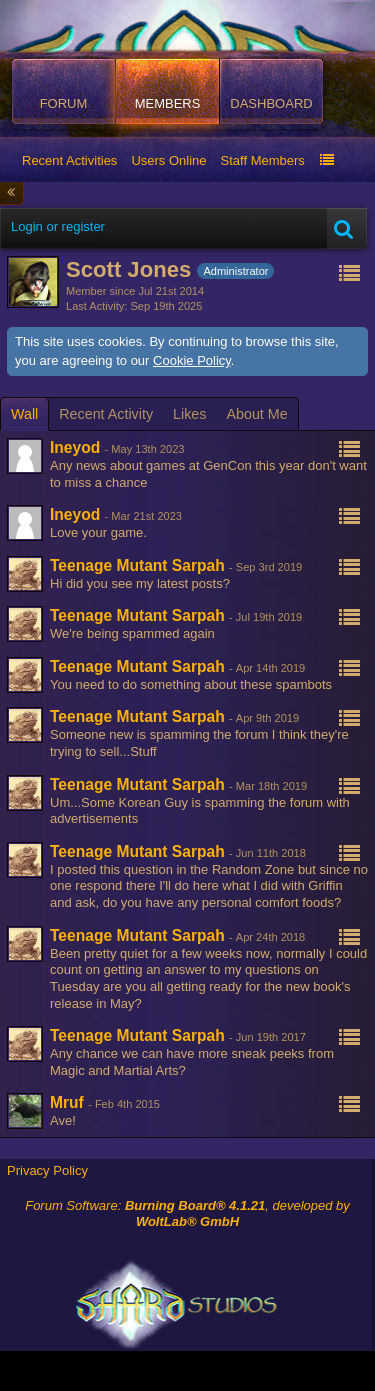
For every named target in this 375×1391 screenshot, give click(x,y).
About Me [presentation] (256, 414)
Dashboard (271, 103)
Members (168, 103)
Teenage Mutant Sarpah (137, 565)
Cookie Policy (192, 360)
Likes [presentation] (189, 414)
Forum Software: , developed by (187, 1214)
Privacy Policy (47, 1170)
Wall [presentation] (24, 414)
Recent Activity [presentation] (106, 414)
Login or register (58, 226)
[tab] (24, 414)
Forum (64, 103)
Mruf (67, 1102)
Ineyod (75, 447)
